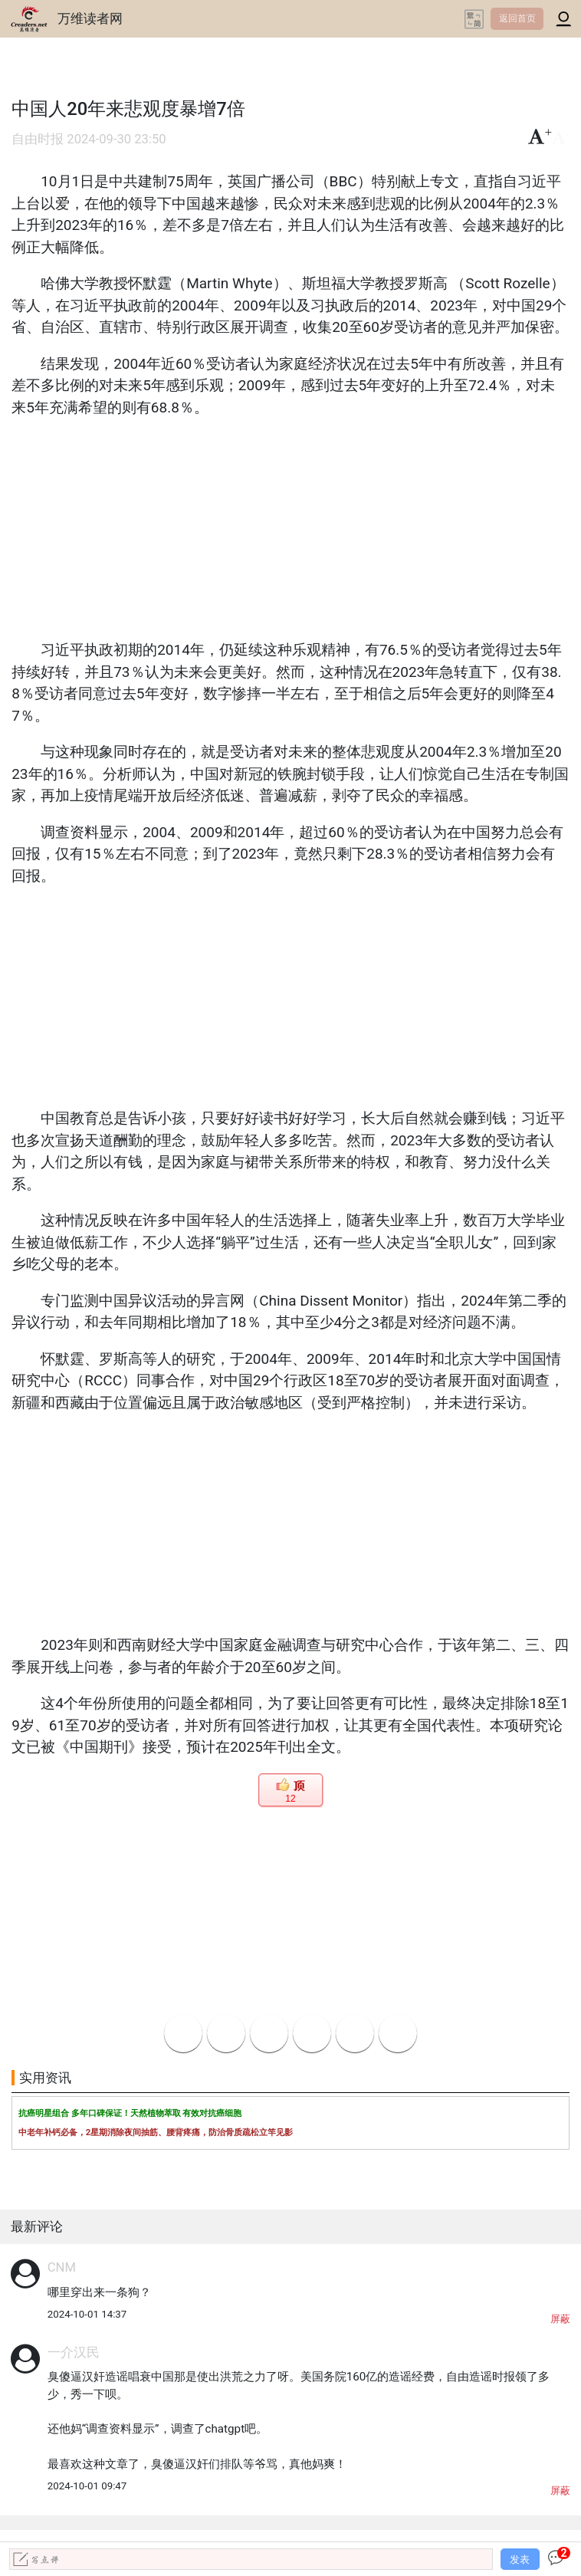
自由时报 (37, 139)
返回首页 (517, 18)
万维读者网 (90, 18)
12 (290, 1798)
